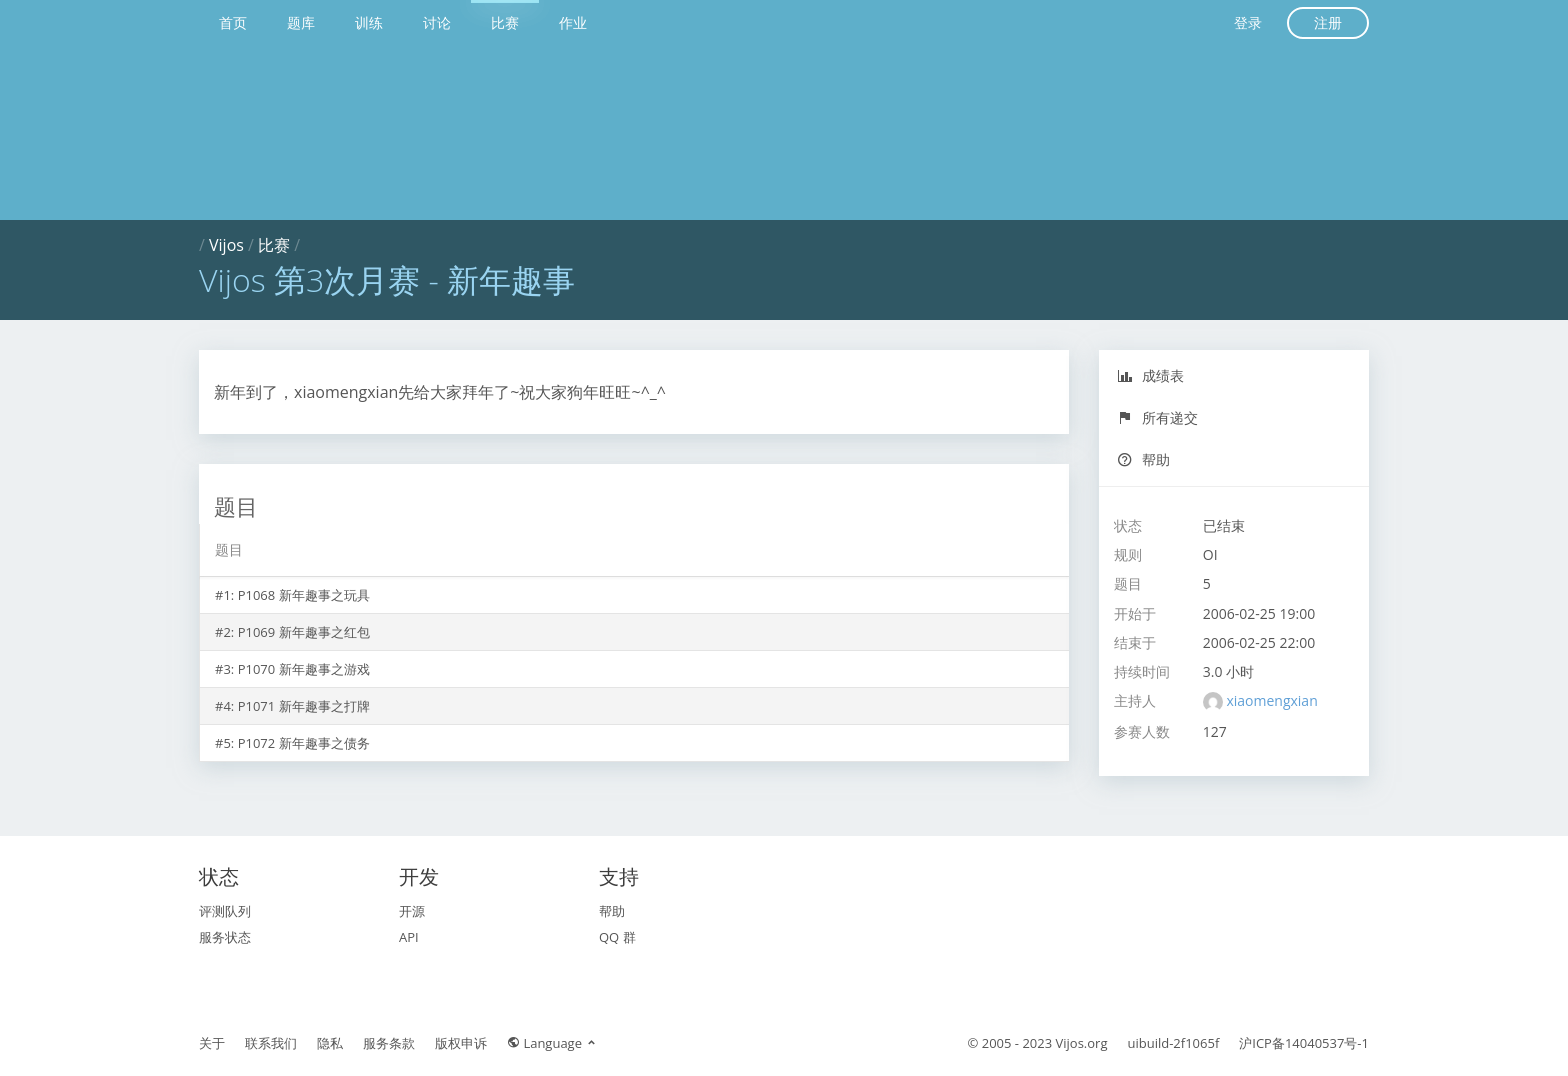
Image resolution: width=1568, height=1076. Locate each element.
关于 (212, 1043)
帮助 (1143, 459)
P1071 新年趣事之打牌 (304, 706)
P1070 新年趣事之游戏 (304, 669)
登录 (1248, 22)
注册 (1328, 22)
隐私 (330, 1043)
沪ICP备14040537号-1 (1304, 1043)
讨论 (437, 22)
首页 (233, 22)
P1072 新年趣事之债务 (304, 743)
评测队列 (225, 911)
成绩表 (1150, 375)
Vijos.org (1082, 1043)
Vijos (226, 245)
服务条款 (389, 1043)
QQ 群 (617, 937)
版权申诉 (461, 1043)
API (409, 937)
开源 (412, 911)
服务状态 (225, 937)
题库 (301, 22)
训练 (369, 22)
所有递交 (1157, 417)
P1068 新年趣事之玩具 (304, 595)
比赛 (505, 22)
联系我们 (271, 1043)
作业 (573, 22)
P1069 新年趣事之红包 (304, 632)
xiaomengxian (1271, 700)
